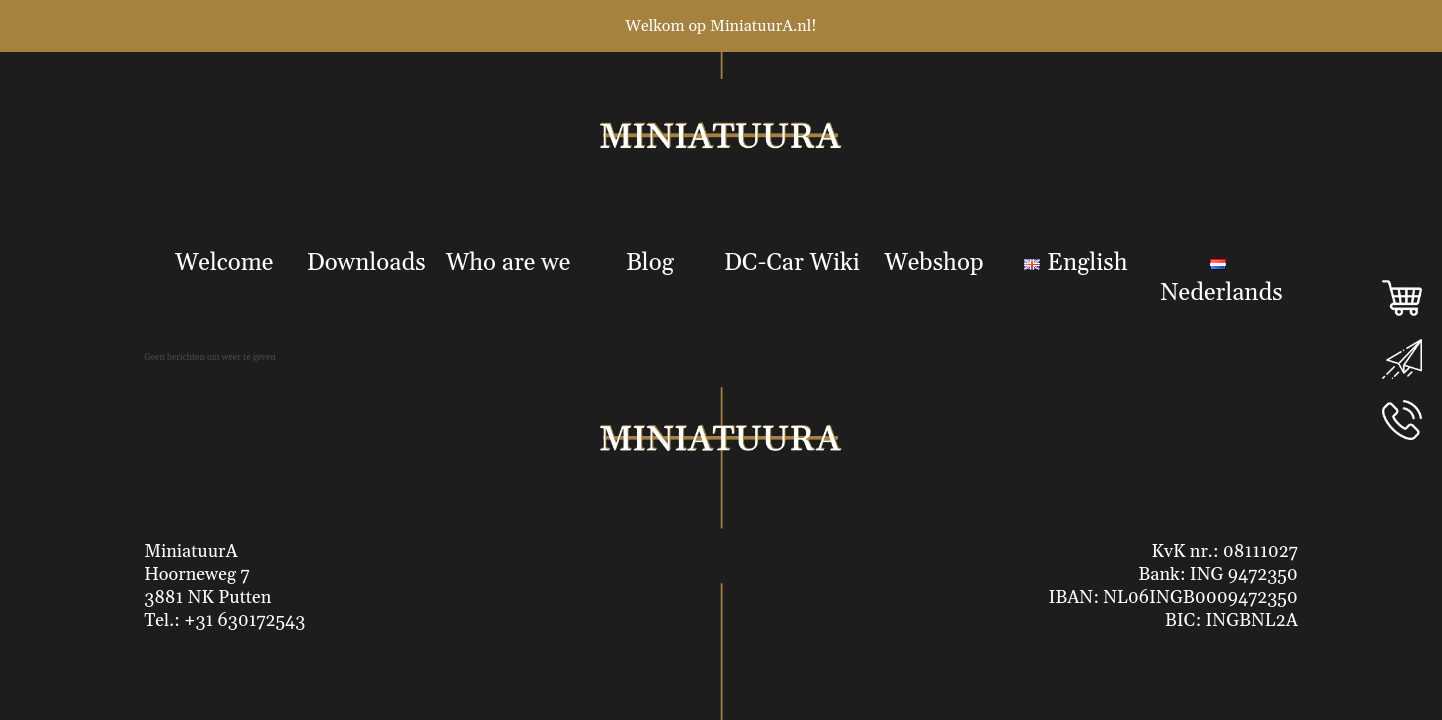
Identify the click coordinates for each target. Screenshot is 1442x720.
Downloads (366, 263)
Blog (650, 263)
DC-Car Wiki (792, 263)
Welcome (224, 263)
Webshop (933, 263)
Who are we (508, 263)
